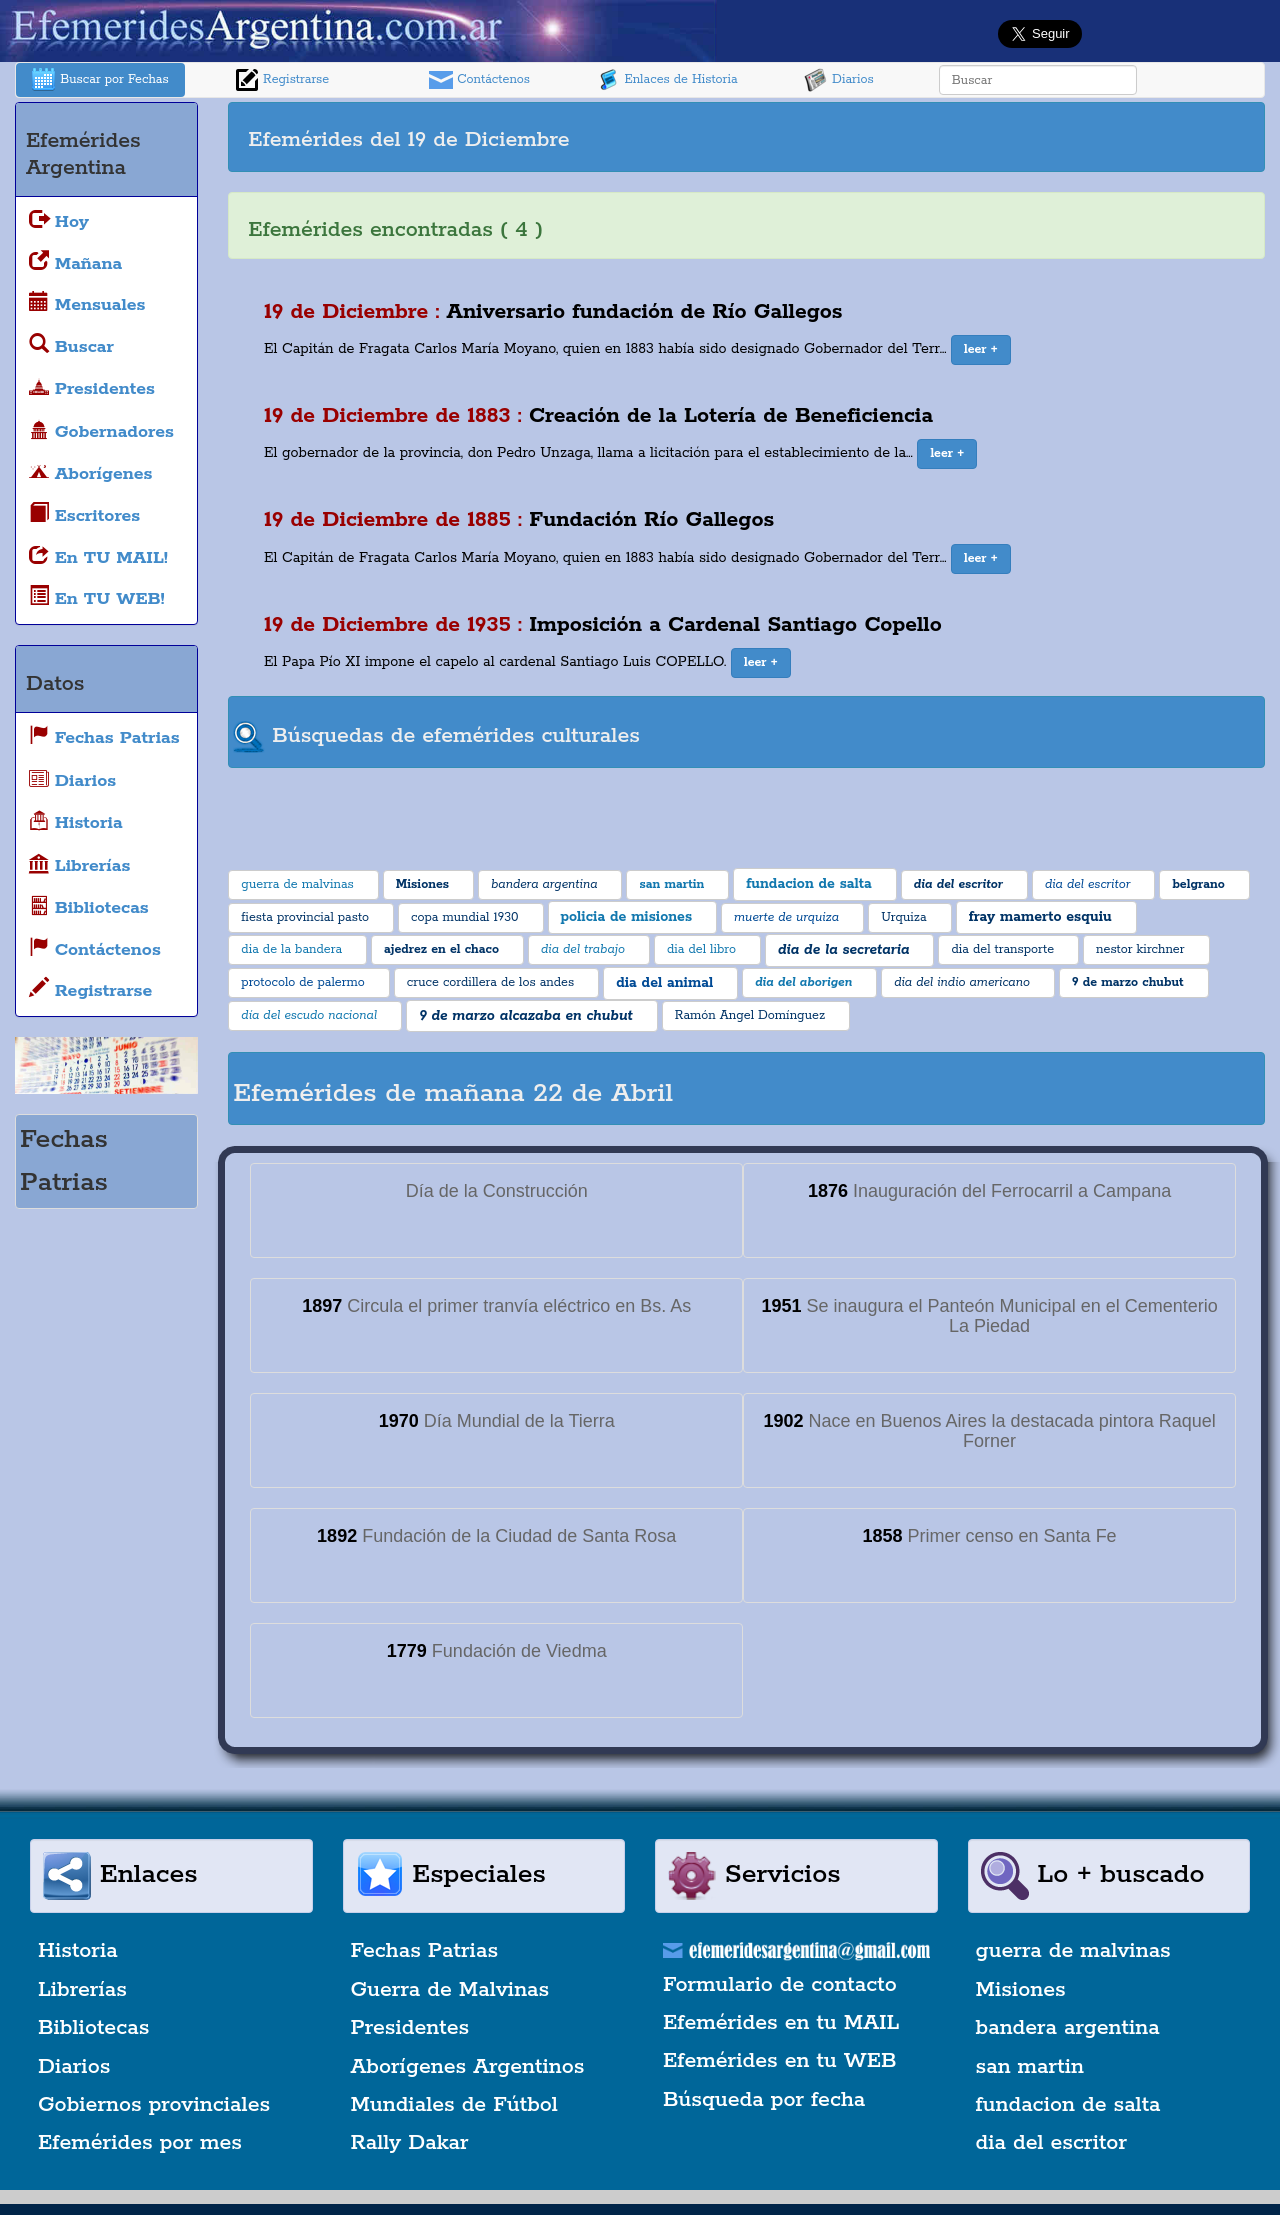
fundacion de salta (1068, 2105)
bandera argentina (1068, 2028)
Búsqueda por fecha (764, 2100)
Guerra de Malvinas (450, 1990)
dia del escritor (1051, 2143)
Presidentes (410, 2028)
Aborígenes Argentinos (468, 2067)
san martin (1030, 2067)
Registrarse (282, 80)
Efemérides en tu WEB (780, 2061)
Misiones (1021, 1990)
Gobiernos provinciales (154, 2105)
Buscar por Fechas (100, 80)
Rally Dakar (410, 2143)
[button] (981, 350)
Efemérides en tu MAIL (781, 2023)
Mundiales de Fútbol (454, 2105)
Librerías (82, 1990)
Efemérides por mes (140, 2143)
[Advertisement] (1003, 137)
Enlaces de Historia (666, 80)
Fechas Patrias (425, 1951)
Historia (78, 1951)
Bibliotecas (93, 2028)
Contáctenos (479, 80)
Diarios (839, 80)
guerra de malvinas (1073, 1951)
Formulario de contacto (780, 1985)
